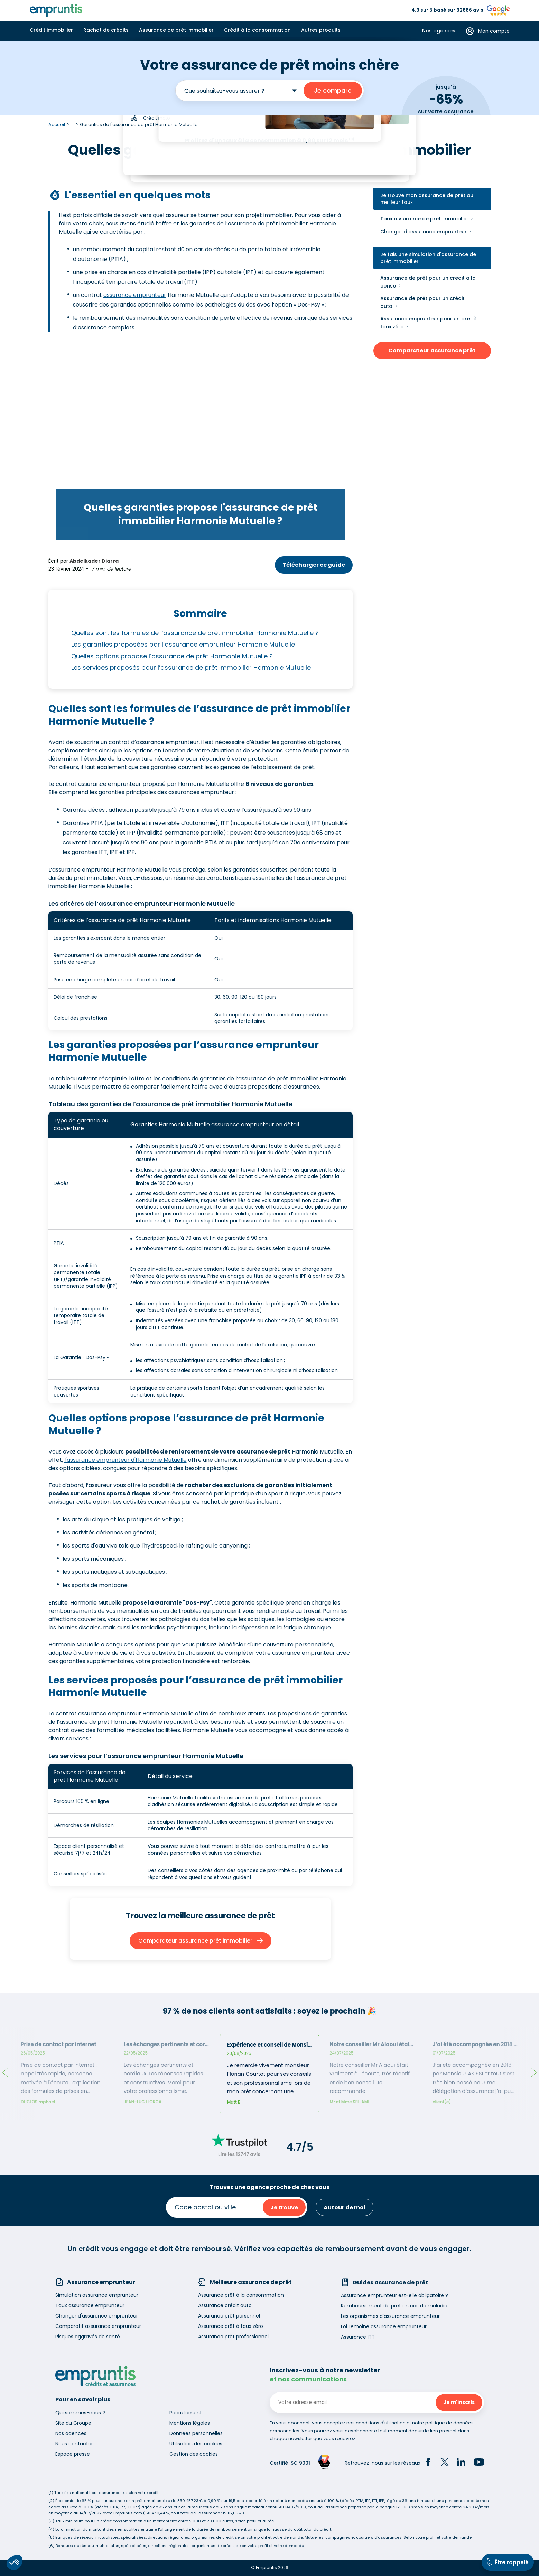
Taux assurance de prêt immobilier (424, 218)
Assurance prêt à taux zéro (230, 2326)
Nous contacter (74, 2443)
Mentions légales (189, 2422)
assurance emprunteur (134, 295)
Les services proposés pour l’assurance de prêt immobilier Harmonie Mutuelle (191, 667)
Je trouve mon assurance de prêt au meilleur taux (426, 199)
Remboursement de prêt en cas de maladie (394, 2305)
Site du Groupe (73, 2422)
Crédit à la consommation (257, 30)
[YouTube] (479, 2463)
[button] (14, 2562)
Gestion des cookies (193, 2454)
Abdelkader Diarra (94, 561)
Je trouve (284, 2207)
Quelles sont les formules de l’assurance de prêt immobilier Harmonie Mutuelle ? (195, 633)
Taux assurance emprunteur (89, 2305)
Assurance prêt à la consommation (241, 2295)
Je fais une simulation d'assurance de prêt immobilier (428, 258)
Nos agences (438, 31)
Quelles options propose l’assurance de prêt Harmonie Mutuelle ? (172, 656)
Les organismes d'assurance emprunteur (390, 2316)
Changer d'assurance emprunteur (423, 231)
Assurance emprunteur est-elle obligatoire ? (394, 2295)
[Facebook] (428, 2463)
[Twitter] (444, 2463)
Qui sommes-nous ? (80, 2412)
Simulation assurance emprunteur (96, 2295)
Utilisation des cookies (195, 2443)
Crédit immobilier (51, 30)
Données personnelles (196, 2433)
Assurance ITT (358, 2336)
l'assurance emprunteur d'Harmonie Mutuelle (125, 1460)
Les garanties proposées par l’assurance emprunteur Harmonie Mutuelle (184, 644)
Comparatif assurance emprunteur (98, 2326)
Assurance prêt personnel (229, 2315)
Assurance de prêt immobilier (176, 30)
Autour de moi (344, 2207)
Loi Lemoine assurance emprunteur (384, 2326)
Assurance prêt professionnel (233, 2336)
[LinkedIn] (461, 2463)
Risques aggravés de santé (87, 2336)
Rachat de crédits (106, 30)
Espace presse (72, 2454)
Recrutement (185, 2412)
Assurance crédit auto (225, 2305)
